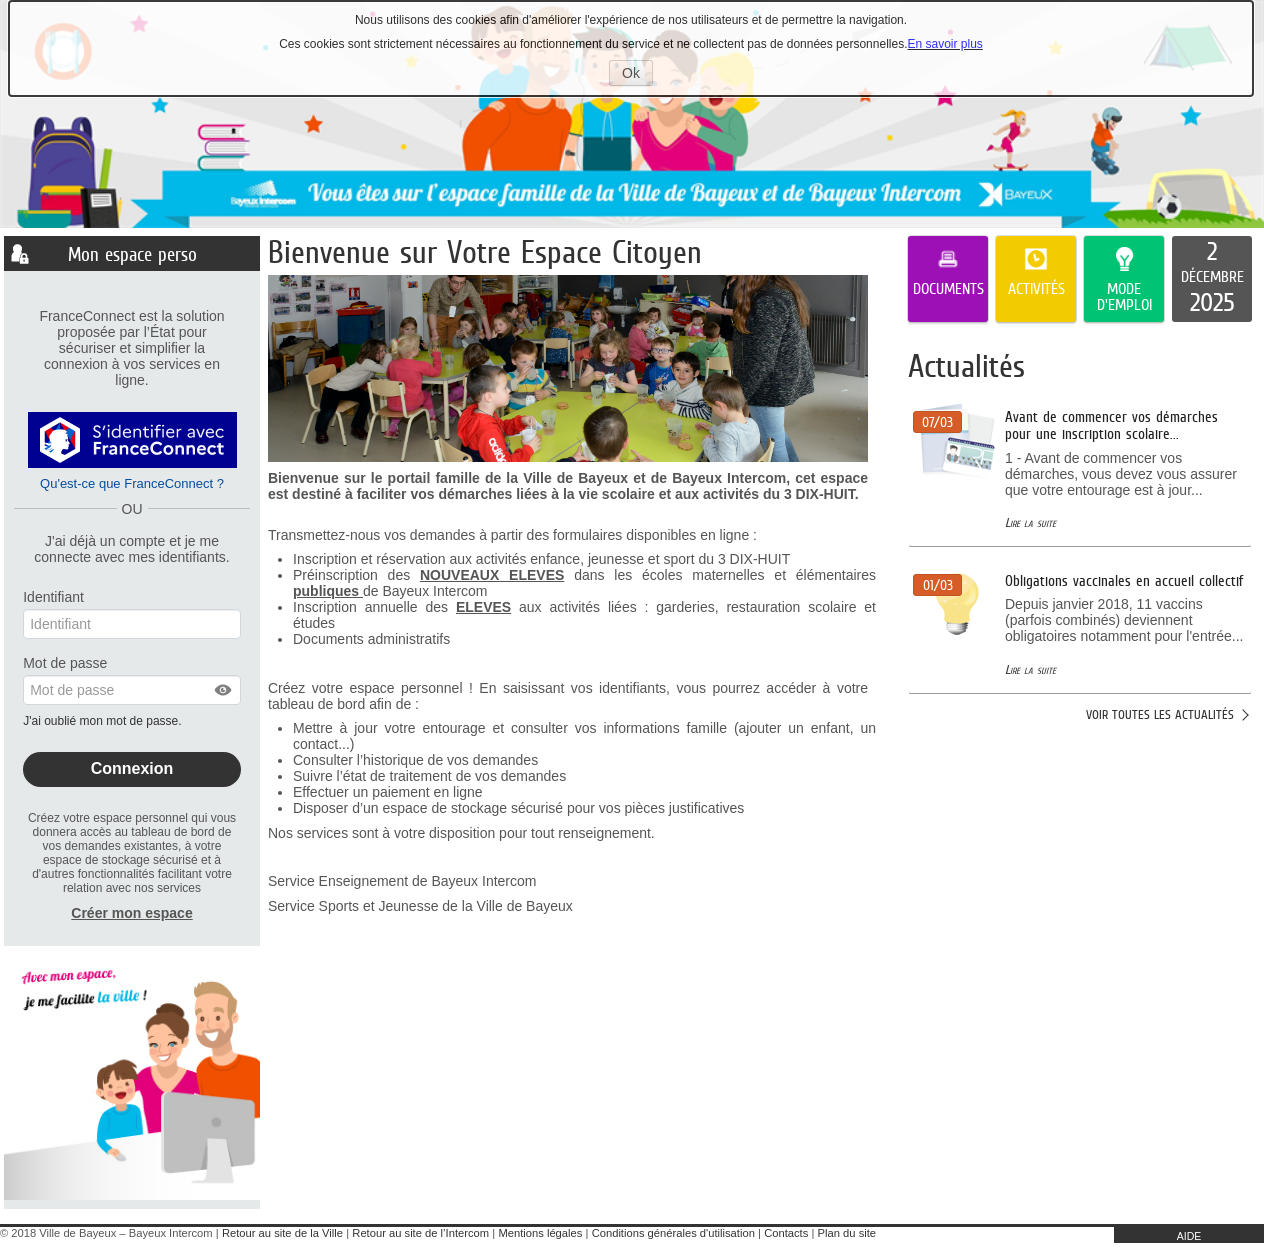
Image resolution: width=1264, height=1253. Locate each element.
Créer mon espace (131, 913)
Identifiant (53, 597)
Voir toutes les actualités (1160, 714)
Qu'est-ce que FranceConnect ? (132, 483)
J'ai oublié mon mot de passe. (104, 721)
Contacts (786, 1233)
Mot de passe (65, 663)
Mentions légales (540, 1233)
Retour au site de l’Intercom (420, 1233)
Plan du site (847, 1233)
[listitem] (1212, 279)
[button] (224, 690)
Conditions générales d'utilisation (673, 1233)
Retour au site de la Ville (282, 1233)
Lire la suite (1030, 522)
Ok (637, 75)
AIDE (1189, 1236)
